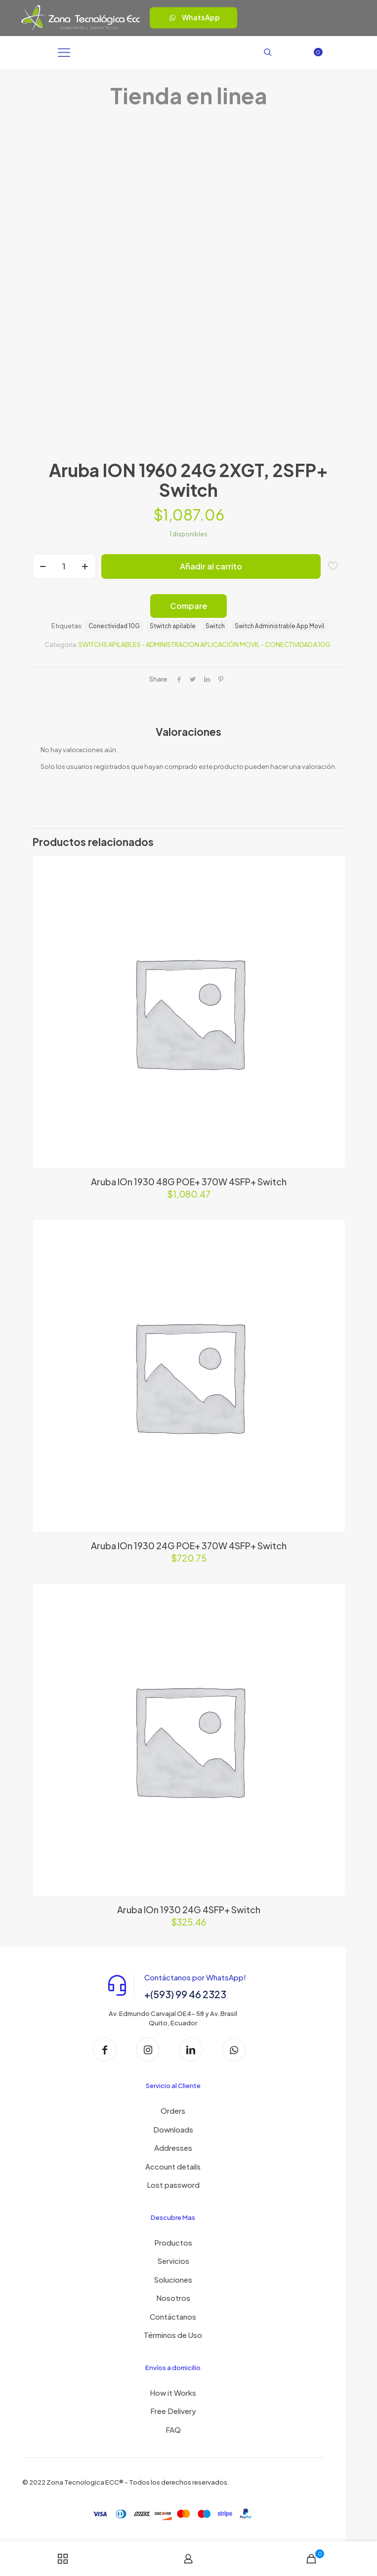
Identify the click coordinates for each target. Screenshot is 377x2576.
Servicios (173, 2260)
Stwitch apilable (173, 626)
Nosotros (173, 2297)
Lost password (173, 2184)
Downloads (173, 2129)
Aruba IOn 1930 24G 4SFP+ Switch (188, 1909)
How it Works (173, 2392)
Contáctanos (173, 2316)
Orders (173, 2110)
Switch (215, 626)
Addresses (173, 2147)
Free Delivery (173, 2410)
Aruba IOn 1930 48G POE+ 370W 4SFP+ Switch (189, 1181)
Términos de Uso (173, 2334)
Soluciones (173, 2279)
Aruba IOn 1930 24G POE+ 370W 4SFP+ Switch (189, 1545)
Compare (188, 606)
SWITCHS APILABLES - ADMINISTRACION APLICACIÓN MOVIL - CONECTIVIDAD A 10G (205, 644)
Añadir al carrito (211, 566)
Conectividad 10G (114, 626)
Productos (173, 2242)
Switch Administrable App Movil (279, 626)
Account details (173, 2166)
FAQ (173, 2429)
